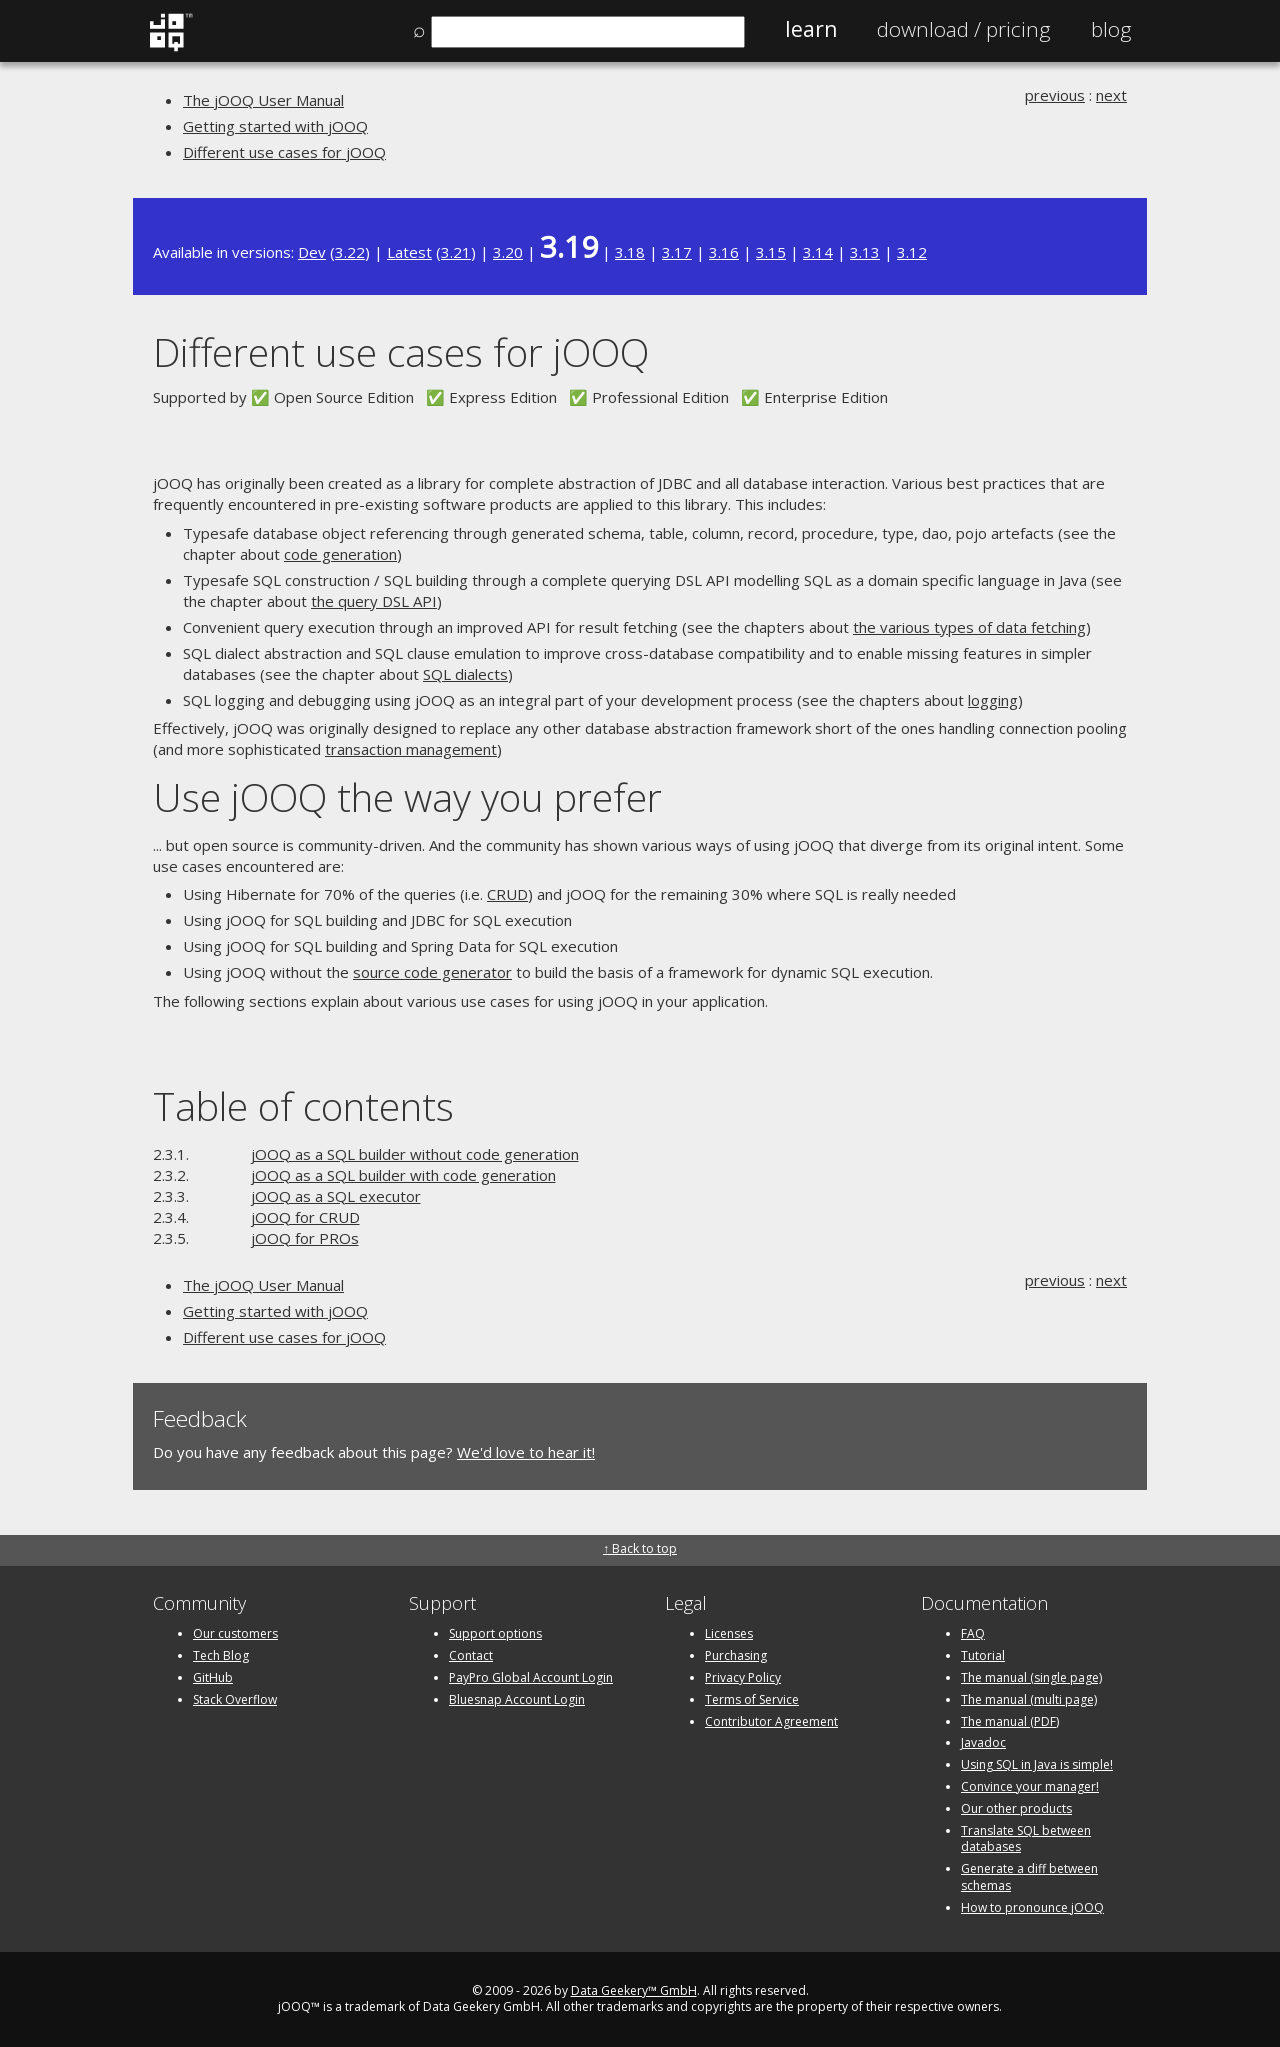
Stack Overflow (235, 1699)
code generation (340, 554)
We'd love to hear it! (526, 1452)
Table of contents (303, 1105)
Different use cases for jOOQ (284, 152)
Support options (495, 1633)
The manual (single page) (1031, 1677)
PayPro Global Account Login (531, 1677)
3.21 (456, 252)
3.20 (508, 252)
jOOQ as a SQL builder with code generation (403, 1175)
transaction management (411, 749)
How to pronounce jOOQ (1032, 1907)
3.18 (630, 252)
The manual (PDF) (1010, 1721)
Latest (409, 252)
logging (993, 700)
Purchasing (736, 1655)
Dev (312, 252)
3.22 (350, 252)
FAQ (973, 1633)
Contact (471, 1655)
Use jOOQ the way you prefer (407, 796)
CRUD (507, 894)
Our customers (235, 1633)
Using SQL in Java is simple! (1037, 1764)
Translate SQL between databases (1026, 1839)
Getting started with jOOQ (275, 126)
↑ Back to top (640, 1548)
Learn (811, 29)
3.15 (771, 252)
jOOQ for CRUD (305, 1217)
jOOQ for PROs (305, 1238)
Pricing (964, 29)
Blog (1111, 29)
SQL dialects (465, 674)
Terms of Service (752, 1699)
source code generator (432, 972)
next (1111, 95)
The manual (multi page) (1029, 1699)
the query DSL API (374, 601)
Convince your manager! (1030, 1786)
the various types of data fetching (969, 627)
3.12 (912, 252)
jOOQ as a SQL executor (336, 1196)
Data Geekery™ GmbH (634, 1990)
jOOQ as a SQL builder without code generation (415, 1154)
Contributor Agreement (771, 1721)
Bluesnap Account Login (517, 1699)
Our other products (1016, 1808)
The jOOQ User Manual (263, 100)
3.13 (865, 252)
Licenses (729, 1633)
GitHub (213, 1677)
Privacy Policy (743, 1677)
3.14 (818, 252)
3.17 (677, 252)
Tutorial (983, 1655)
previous (1055, 95)
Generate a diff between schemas (1029, 1877)
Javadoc (983, 1742)
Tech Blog (221, 1655)
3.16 (724, 252)
